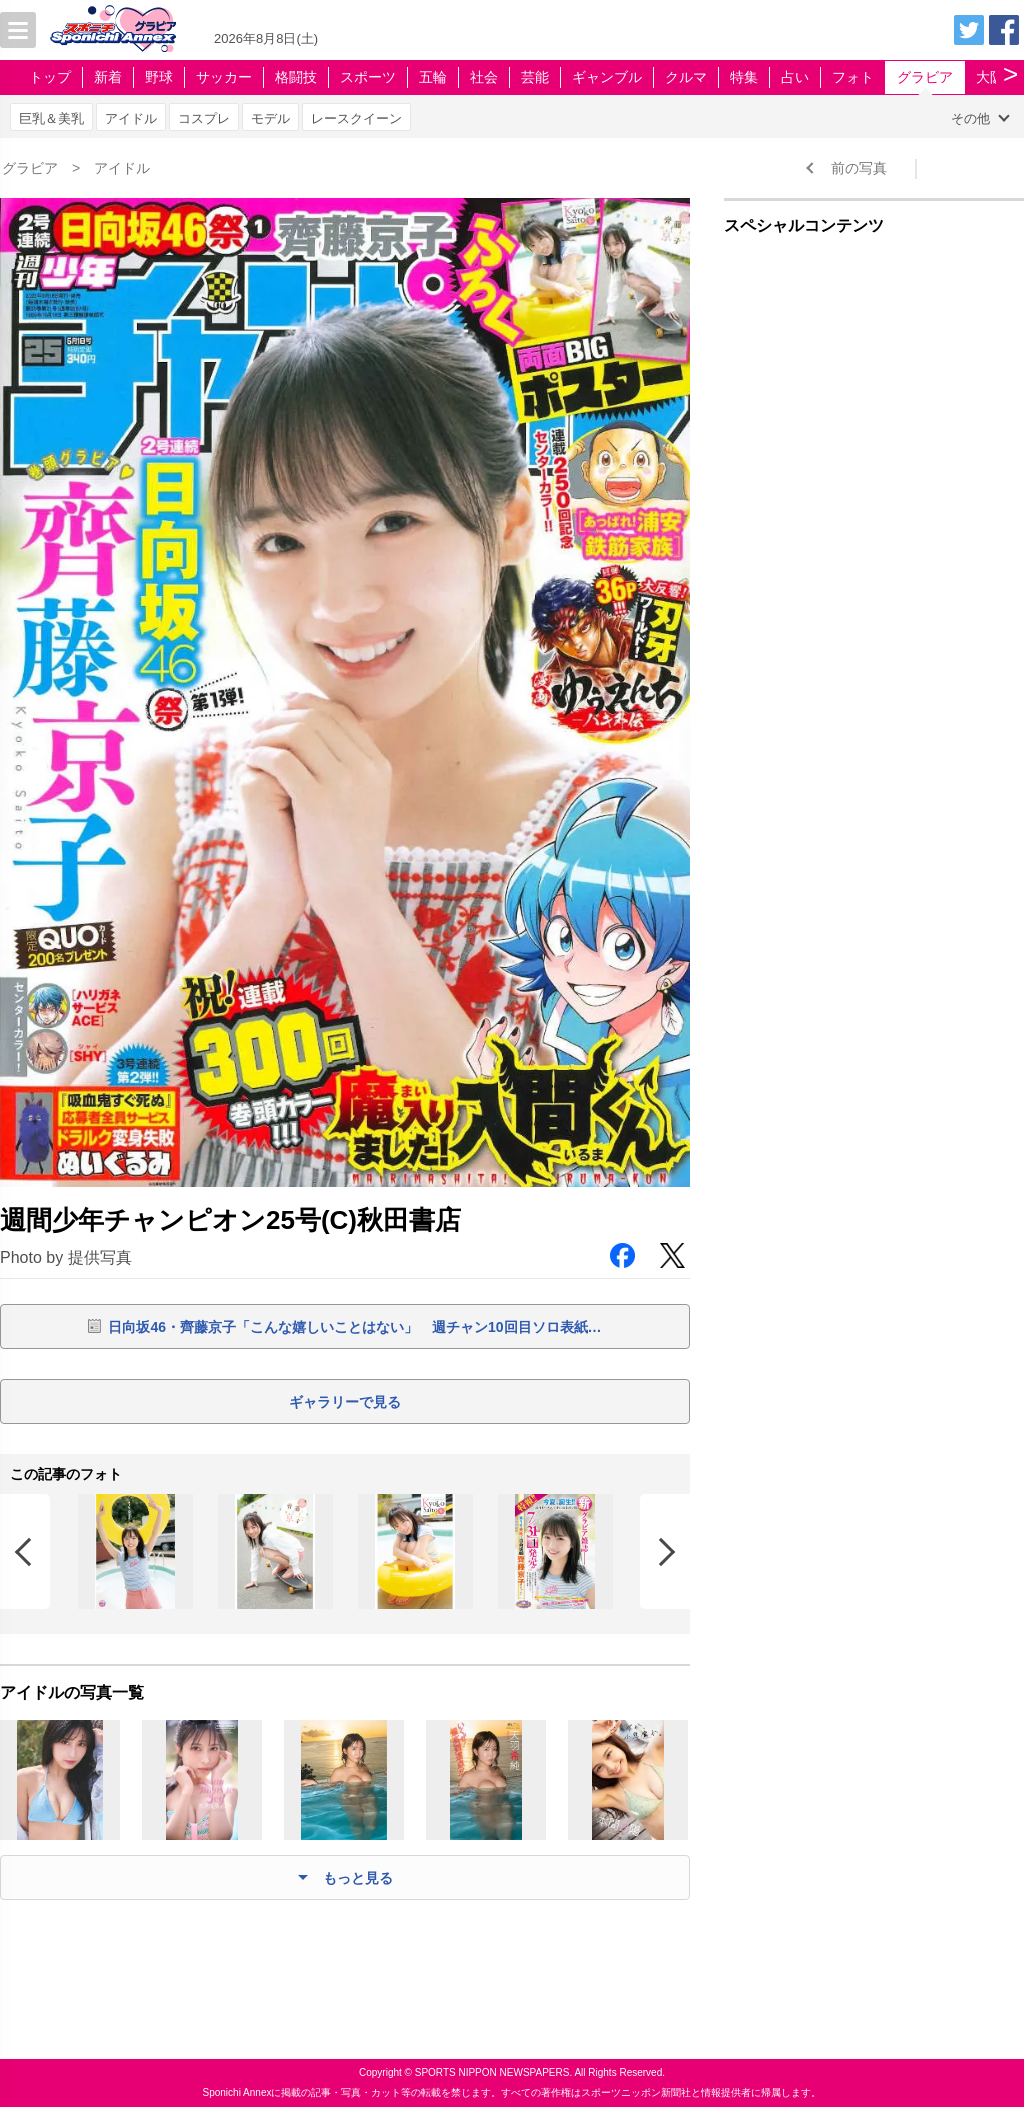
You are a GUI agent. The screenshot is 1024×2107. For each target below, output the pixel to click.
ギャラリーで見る (345, 1402)
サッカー (224, 77)
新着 (108, 77)
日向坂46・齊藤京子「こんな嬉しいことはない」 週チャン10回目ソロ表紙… (354, 1327)
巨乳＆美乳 (51, 118)
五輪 (433, 77)
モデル (270, 118)
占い (795, 77)
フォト (853, 77)
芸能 (535, 77)
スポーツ (368, 77)
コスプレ (204, 118)
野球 (159, 77)
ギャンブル (607, 77)
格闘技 (296, 77)
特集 (744, 77)
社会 (484, 77)
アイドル (131, 118)
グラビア (925, 77)
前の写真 (859, 168)
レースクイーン (356, 118)
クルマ (686, 77)
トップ (50, 77)
